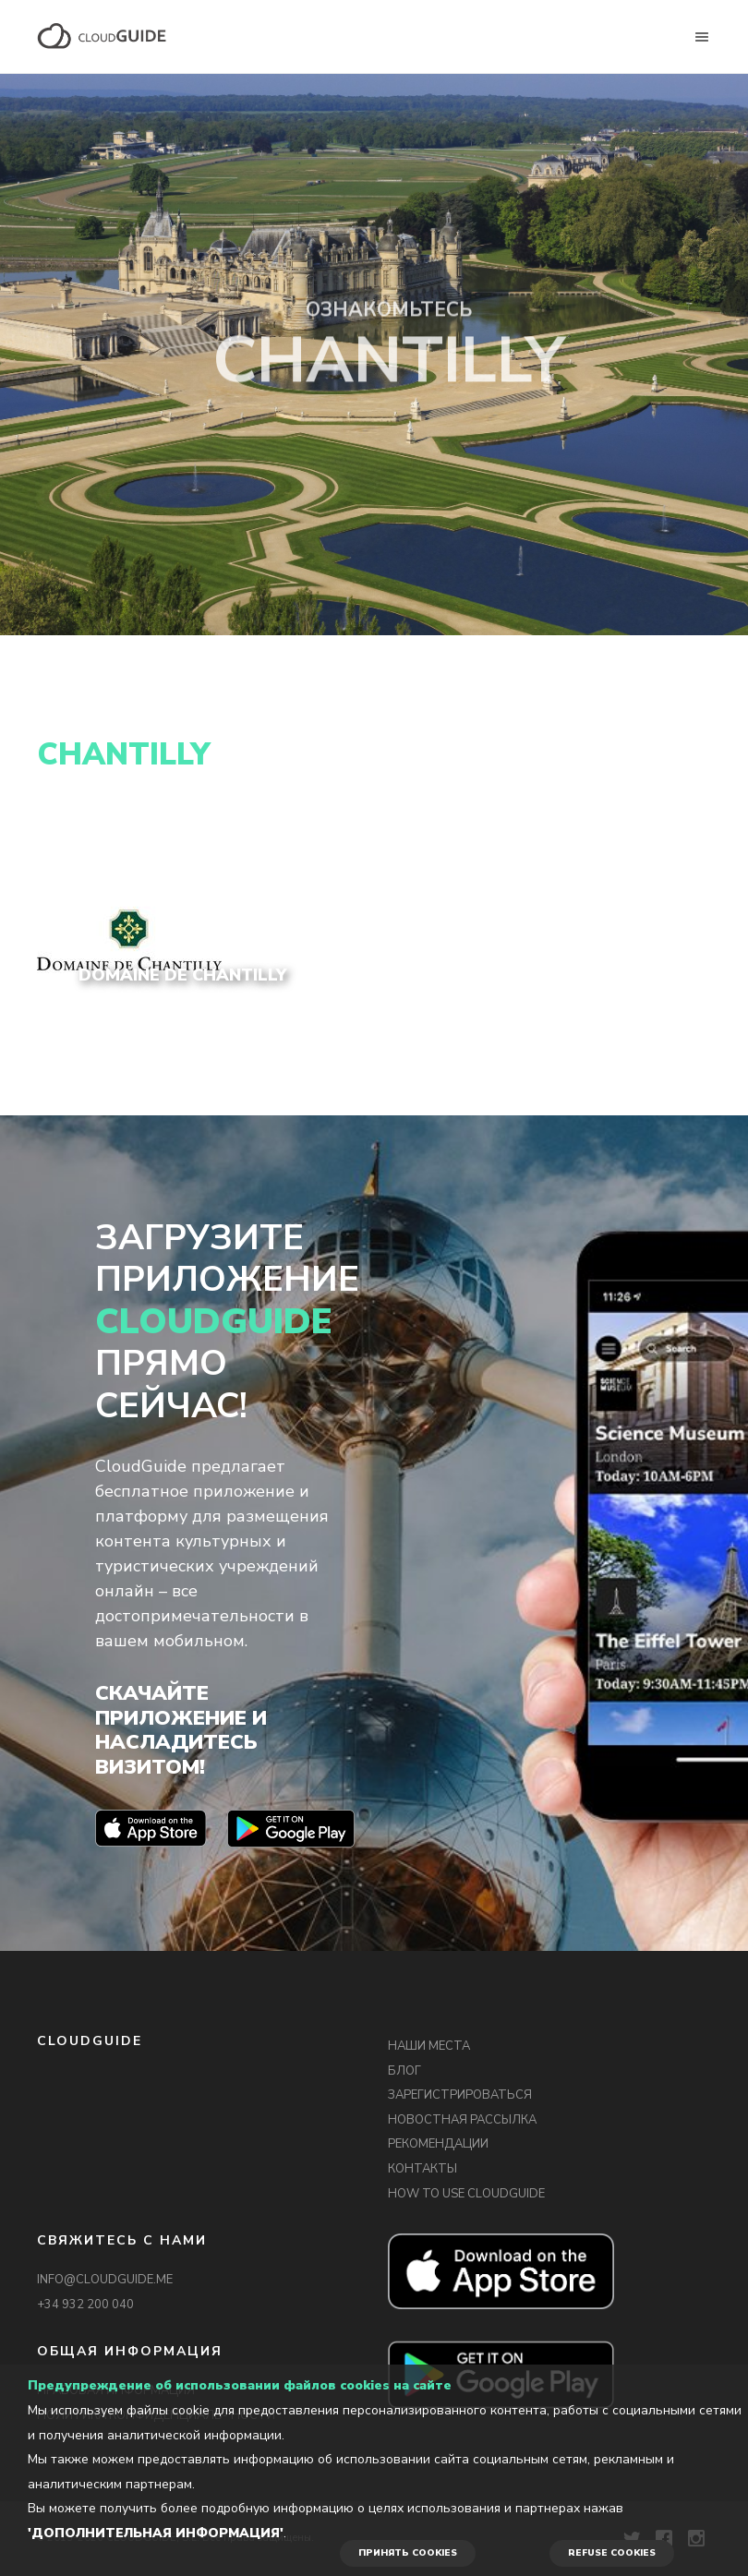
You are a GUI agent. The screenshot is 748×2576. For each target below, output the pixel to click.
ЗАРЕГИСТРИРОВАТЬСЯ (460, 2095)
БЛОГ (404, 2071)
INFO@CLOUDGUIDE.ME (105, 2279)
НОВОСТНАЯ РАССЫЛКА (462, 2120)
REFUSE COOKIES (612, 2552)
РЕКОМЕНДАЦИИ (438, 2144)
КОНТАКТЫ (422, 2169)
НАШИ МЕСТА (429, 2046)
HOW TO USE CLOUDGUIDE (466, 2193)
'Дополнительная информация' (156, 2533)
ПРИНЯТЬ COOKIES (407, 2552)
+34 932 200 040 (85, 2304)
